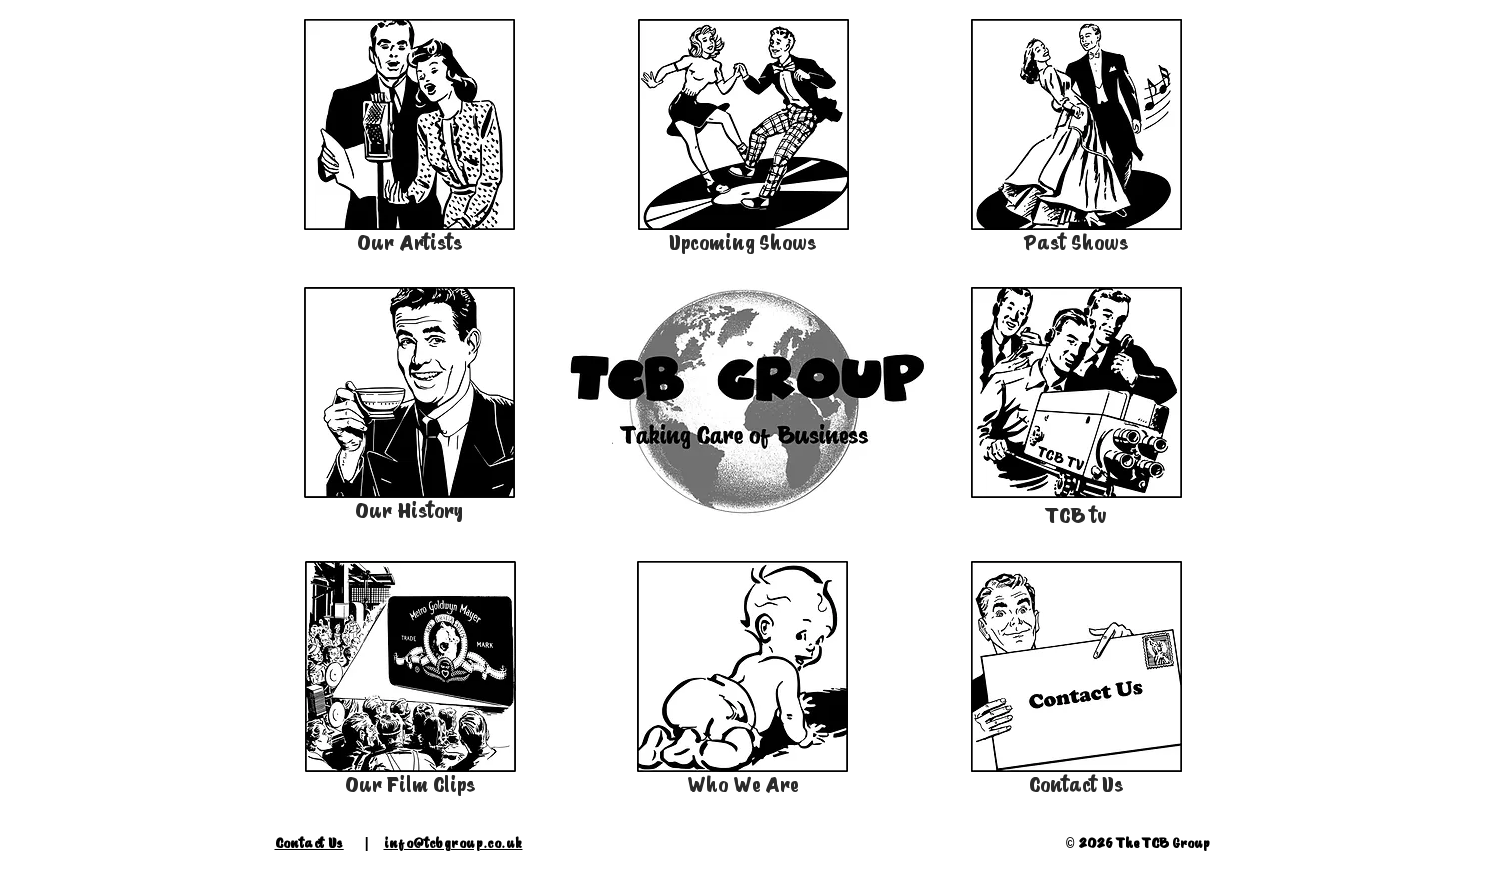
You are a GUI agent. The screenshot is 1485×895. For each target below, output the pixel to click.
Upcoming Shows (743, 243)
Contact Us (1076, 785)
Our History (409, 511)
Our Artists (410, 243)
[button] (742, 399)
